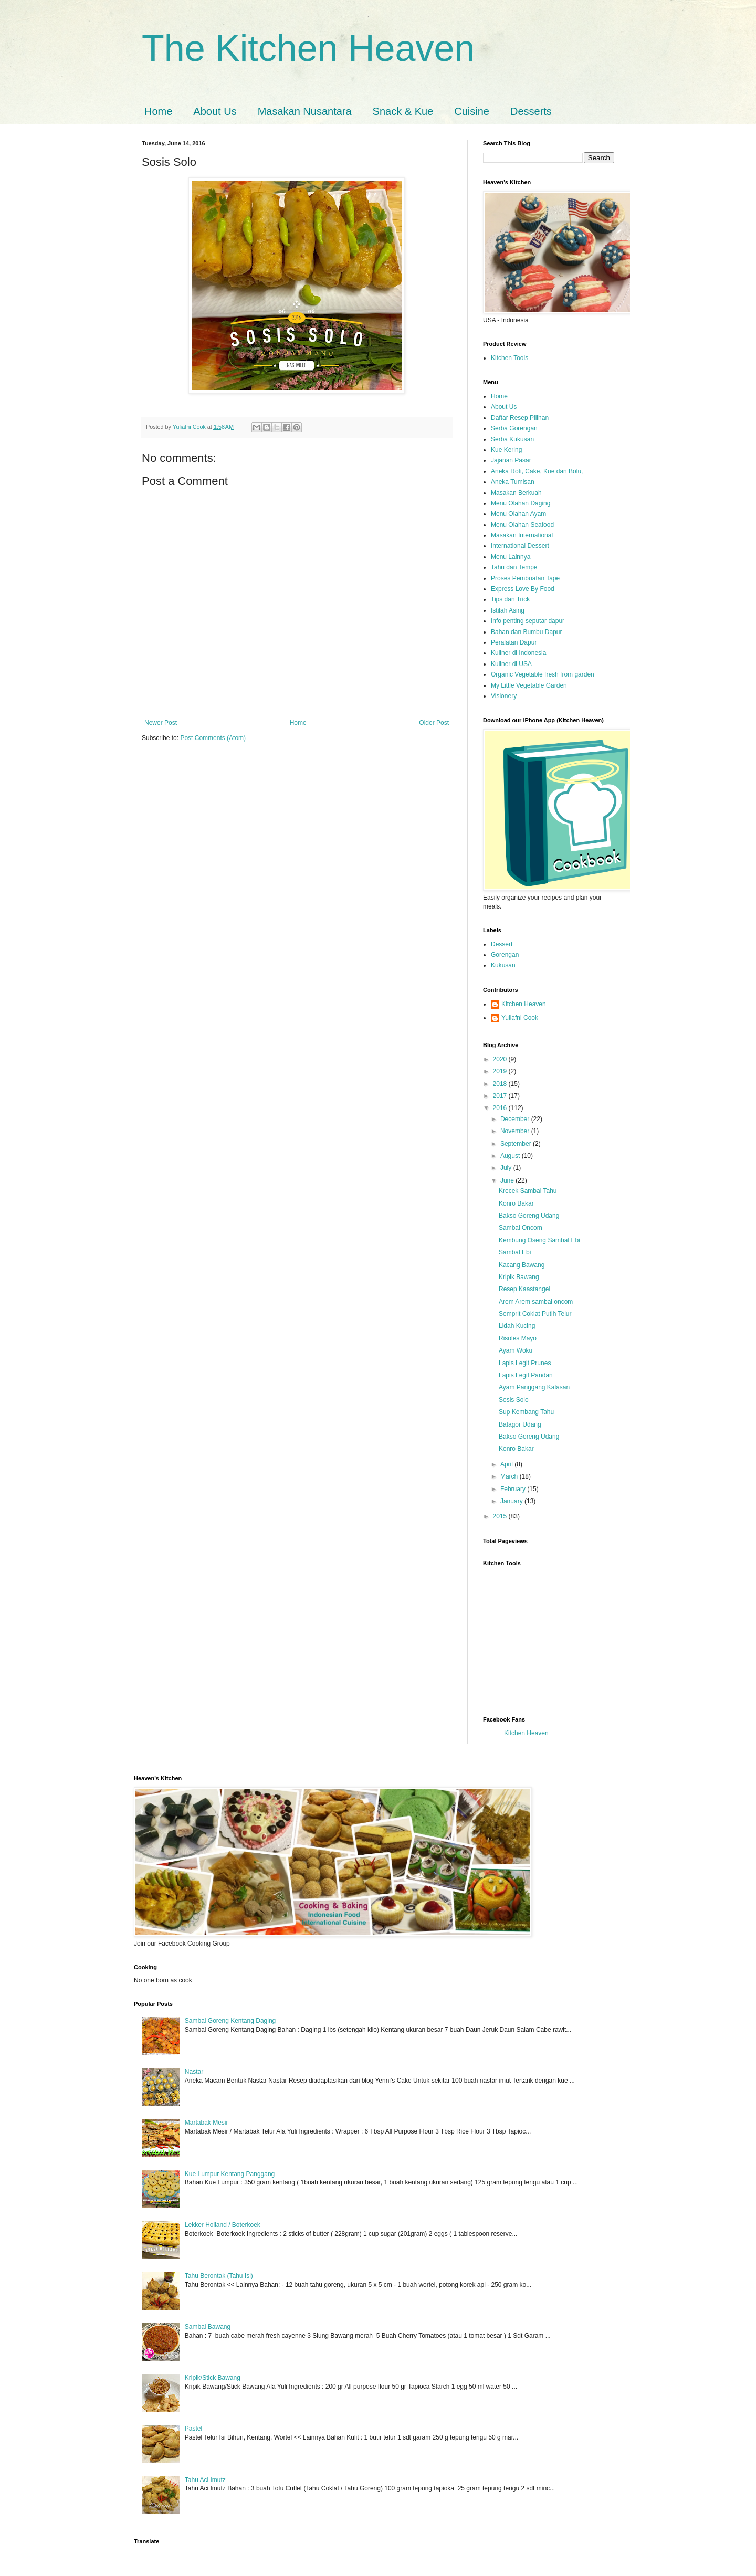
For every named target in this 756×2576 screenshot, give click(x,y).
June (508, 1180)
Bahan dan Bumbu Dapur (526, 632)
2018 (501, 1084)
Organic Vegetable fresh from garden (542, 674)
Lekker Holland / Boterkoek (222, 2225)
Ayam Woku (515, 1350)
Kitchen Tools (509, 358)
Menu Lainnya (510, 557)
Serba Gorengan (514, 428)
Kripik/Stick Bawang (212, 2377)
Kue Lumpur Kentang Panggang (230, 2174)
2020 (501, 1059)
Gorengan (505, 954)
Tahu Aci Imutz (205, 2480)
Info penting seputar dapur (527, 621)
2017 (501, 1096)
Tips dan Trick (510, 599)
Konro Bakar (516, 1203)
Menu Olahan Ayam (518, 514)
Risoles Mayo (518, 1338)
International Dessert (520, 546)
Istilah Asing (507, 610)
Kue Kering (506, 449)
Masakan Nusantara (305, 111)
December (515, 1119)
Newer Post (160, 722)
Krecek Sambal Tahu (528, 1191)
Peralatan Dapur (514, 642)
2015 (501, 1516)
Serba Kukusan (512, 439)
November (515, 1131)
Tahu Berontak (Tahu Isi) (219, 2275)
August (511, 1155)
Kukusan (503, 965)
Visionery (504, 696)
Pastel (193, 2428)
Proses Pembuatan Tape (525, 578)
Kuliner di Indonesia (518, 653)
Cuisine (471, 111)
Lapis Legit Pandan (526, 1375)
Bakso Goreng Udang (529, 1215)
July (506, 1167)
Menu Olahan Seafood (522, 525)
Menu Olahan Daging (520, 503)
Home (158, 111)
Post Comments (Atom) (213, 738)
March (510, 1476)
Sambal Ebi (515, 1252)
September (516, 1143)
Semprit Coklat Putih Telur (535, 1313)
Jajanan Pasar (511, 460)
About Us (214, 111)
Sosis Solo (514, 1399)
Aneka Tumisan (512, 481)
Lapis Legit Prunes (525, 1363)
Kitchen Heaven (523, 1004)
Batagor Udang (520, 1424)
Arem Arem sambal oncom (536, 1301)
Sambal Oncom (520, 1227)
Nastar (194, 2071)
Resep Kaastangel (524, 1289)
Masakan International (522, 535)
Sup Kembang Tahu (526, 1412)
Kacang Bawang (521, 1265)
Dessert (501, 944)
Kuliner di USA (511, 664)
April (507, 1464)
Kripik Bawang (519, 1277)
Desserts (531, 111)
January (512, 1501)
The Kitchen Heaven (308, 48)
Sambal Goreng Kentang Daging (230, 2020)
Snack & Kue (403, 111)
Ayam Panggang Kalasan (534, 1387)
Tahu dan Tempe (514, 567)
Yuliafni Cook (519, 1017)
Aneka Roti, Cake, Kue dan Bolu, (537, 471)
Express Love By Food (522, 589)
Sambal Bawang (207, 2326)
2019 (501, 1071)
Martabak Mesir (206, 2122)
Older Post (434, 722)
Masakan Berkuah (516, 493)
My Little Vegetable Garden (529, 685)
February (513, 1489)
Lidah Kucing (517, 1325)
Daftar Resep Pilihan (520, 417)
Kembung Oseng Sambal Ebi (539, 1240)
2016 (501, 1108)
